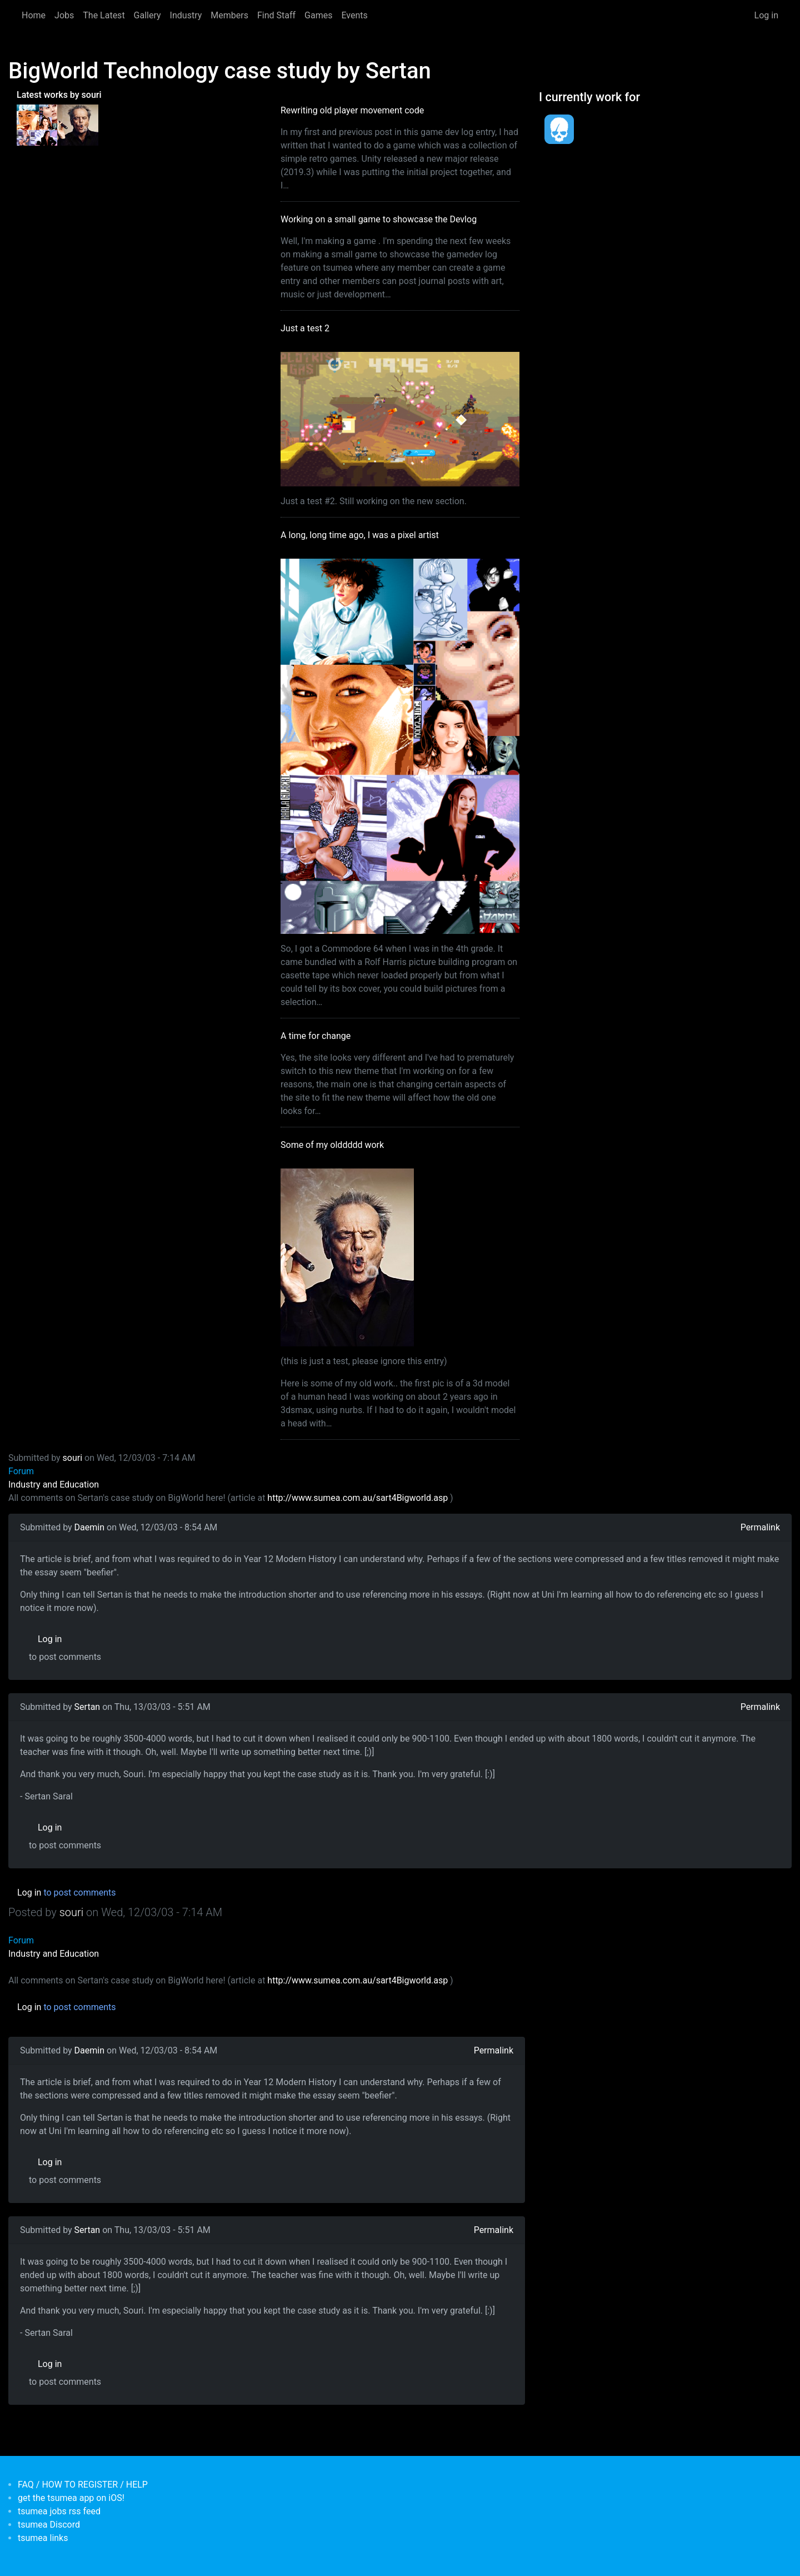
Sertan (87, 1707)
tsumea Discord (49, 2524)
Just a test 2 (305, 328)
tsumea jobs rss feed (59, 2511)
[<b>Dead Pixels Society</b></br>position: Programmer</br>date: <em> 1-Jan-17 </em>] (559, 129)
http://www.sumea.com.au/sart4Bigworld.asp (357, 1498)
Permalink (760, 1527)
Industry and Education (53, 1484)
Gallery (147, 15)
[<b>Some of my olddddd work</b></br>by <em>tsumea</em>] (77, 124)
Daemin (89, 1527)
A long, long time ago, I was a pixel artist (360, 535)
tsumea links (43, 2538)
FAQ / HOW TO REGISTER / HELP (83, 2484)
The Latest (103, 15)
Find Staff (276, 15)
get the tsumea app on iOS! (71, 2498)
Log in (766, 15)
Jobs (64, 15)
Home (34, 15)
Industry (186, 15)
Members (229, 15)
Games (318, 15)
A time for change (316, 1036)
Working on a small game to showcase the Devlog (379, 219)
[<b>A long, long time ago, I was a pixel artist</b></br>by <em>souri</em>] (37, 124)
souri (73, 1458)
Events (354, 15)
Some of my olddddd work (332, 1145)
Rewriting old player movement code (352, 110)
